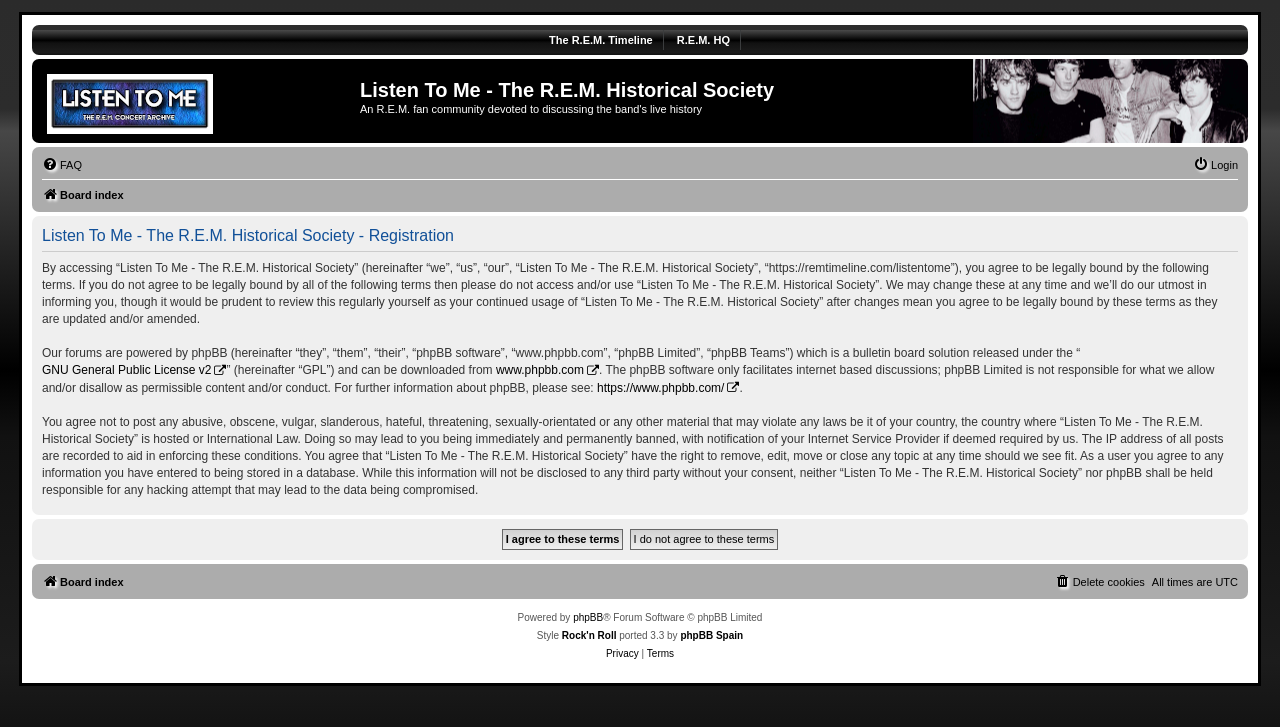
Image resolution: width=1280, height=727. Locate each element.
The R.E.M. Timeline (601, 40)
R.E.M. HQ (703, 40)
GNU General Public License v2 (126, 370)
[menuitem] (62, 165)
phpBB (588, 617)
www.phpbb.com (540, 370)
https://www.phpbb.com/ (660, 388)
